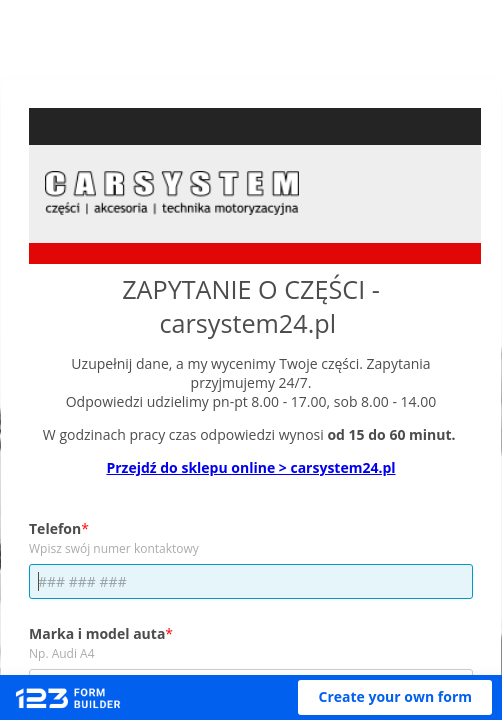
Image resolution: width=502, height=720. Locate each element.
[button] (395, 697)
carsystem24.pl (247, 323)
